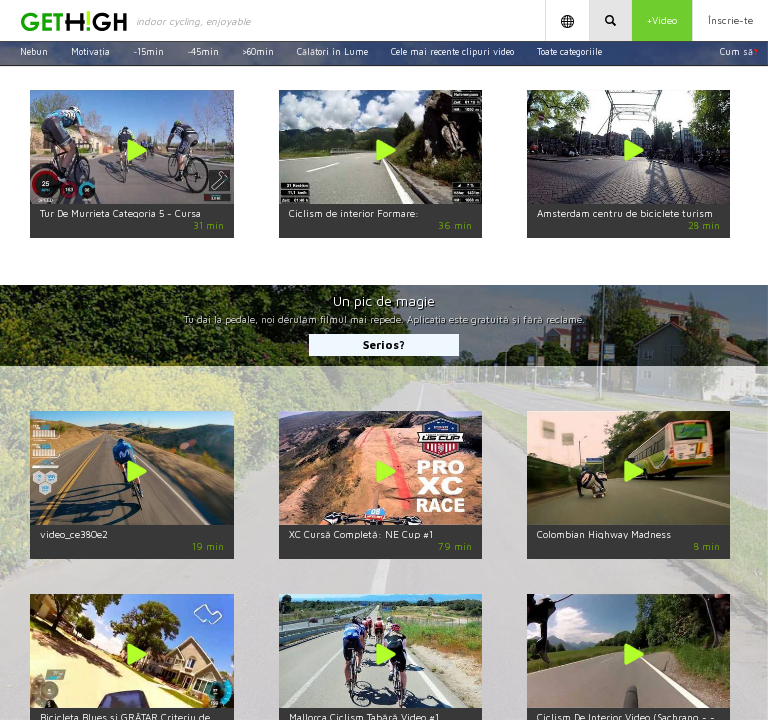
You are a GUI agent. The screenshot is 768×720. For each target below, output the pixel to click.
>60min (258, 51)
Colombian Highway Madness (604, 534)
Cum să (739, 51)
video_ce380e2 (74, 534)
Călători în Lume (332, 51)
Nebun (34, 51)
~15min (148, 51)
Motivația (90, 51)
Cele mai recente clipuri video (452, 51)
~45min (203, 51)
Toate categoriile (569, 51)
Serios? (384, 344)
